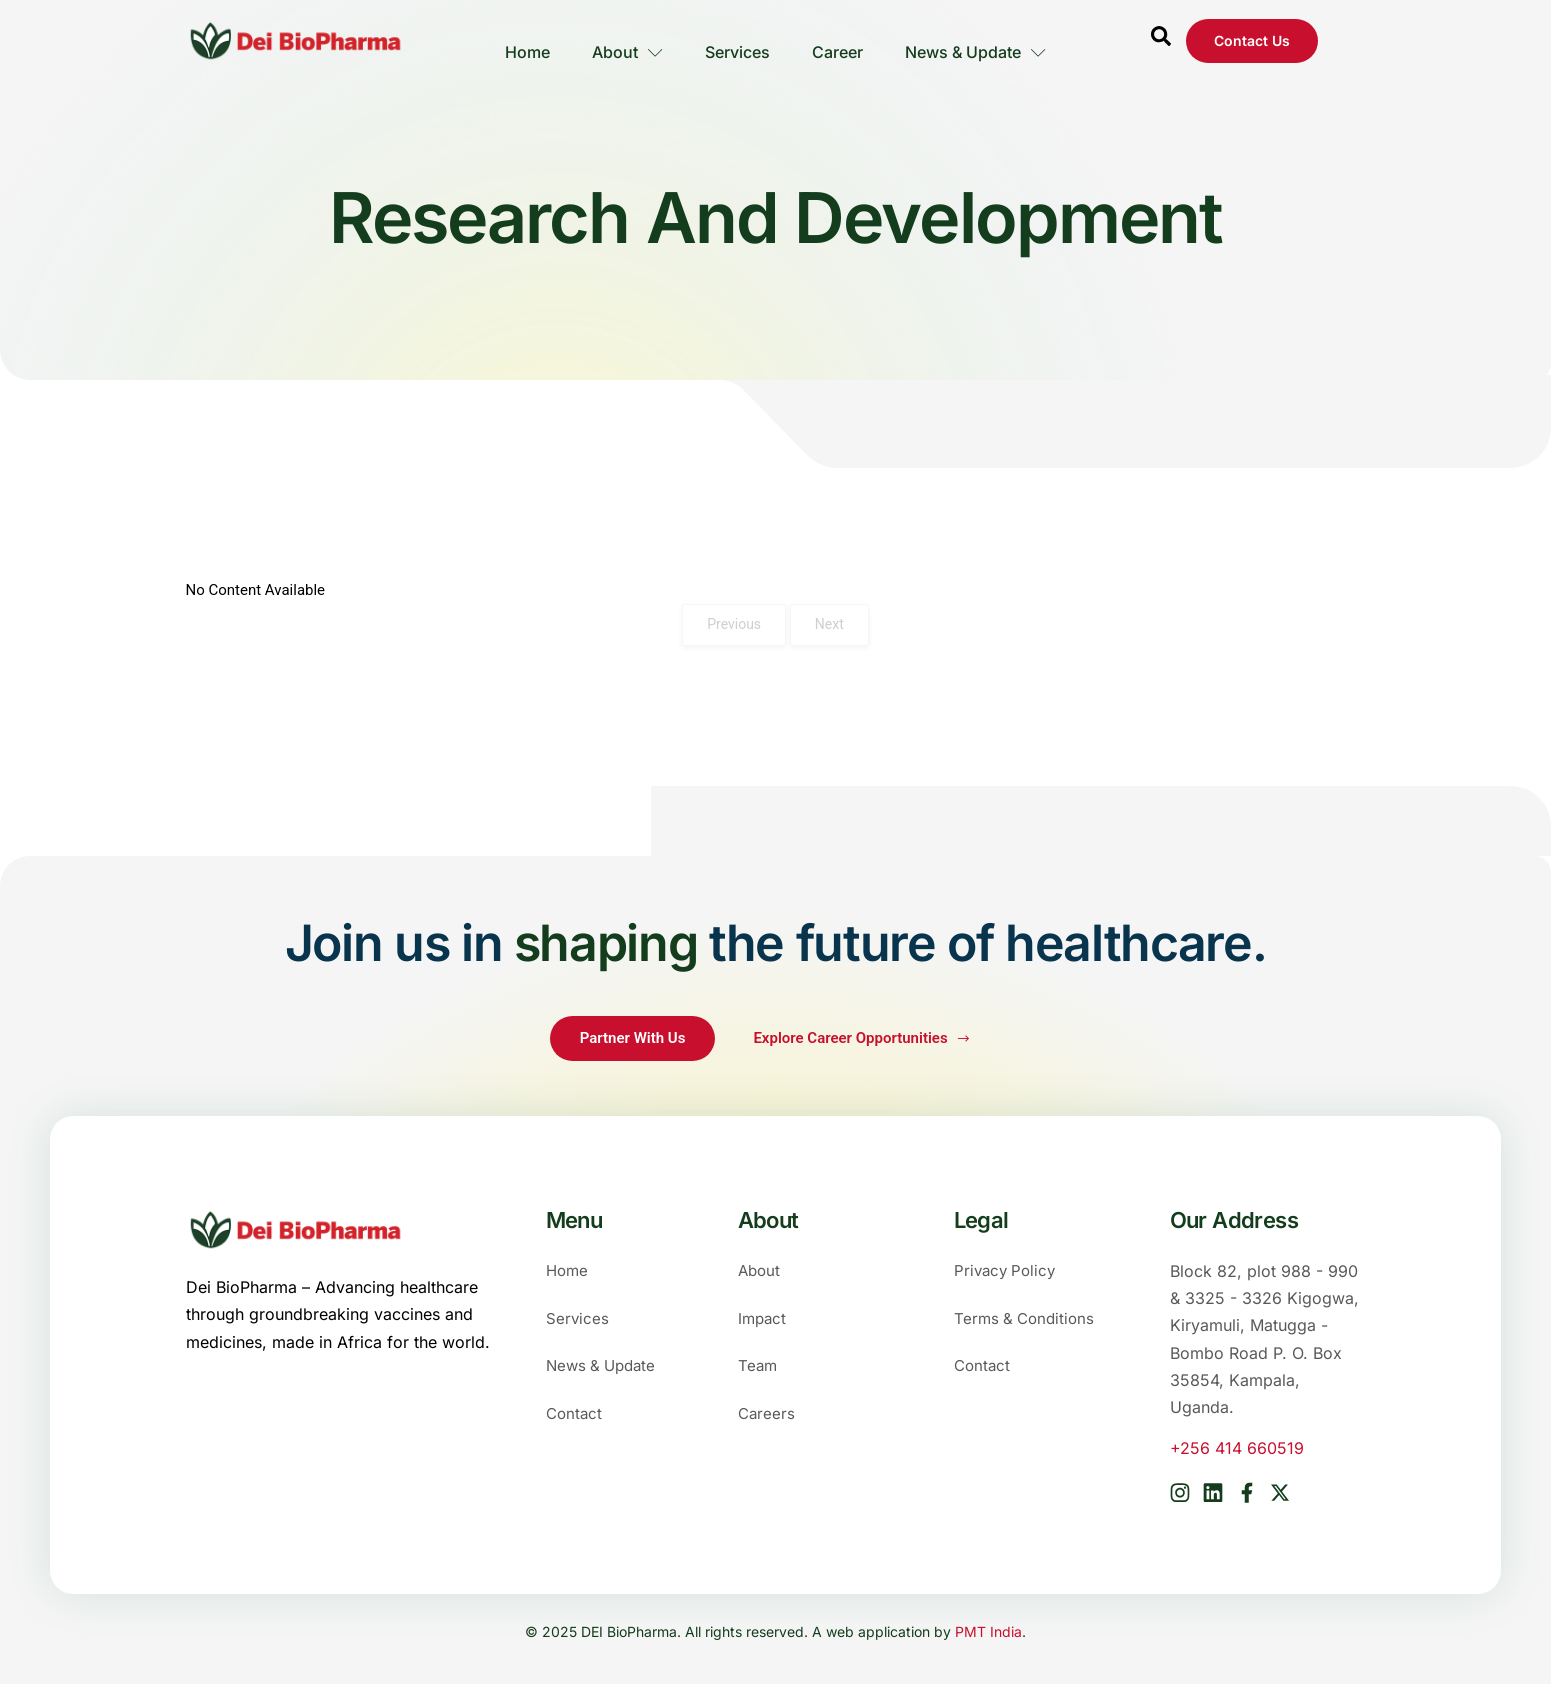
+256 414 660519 (1237, 1448)
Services (737, 41)
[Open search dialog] (1161, 41)
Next (829, 624)
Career (839, 41)
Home (523, 41)
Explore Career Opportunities (862, 1038)
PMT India (988, 1629)
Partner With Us (633, 1038)
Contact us (1252, 40)
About (625, 41)
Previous (734, 624)
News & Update (979, 41)
